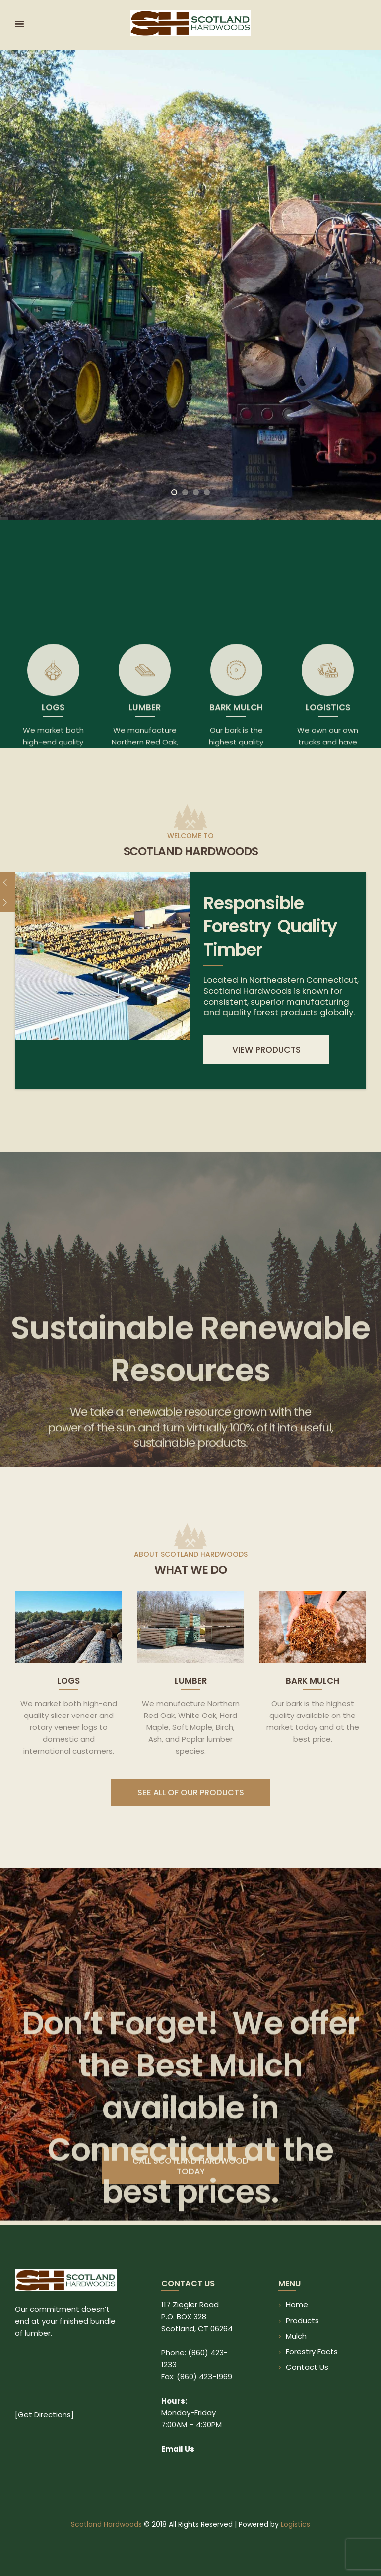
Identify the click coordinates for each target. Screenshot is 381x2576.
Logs (68, 1681)
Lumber (191, 1681)
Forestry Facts (312, 2352)
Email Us (177, 2449)
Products (302, 2320)
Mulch (296, 2336)
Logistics (295, 2524)
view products (266, 1050)
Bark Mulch (312, 1681)
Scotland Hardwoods (106, 2524)
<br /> (66, 2380)
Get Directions (44, 2414)
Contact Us (307, 2367)
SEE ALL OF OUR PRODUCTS (190, 1792)
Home (297, 2304)
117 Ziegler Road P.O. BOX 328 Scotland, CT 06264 (197, 2316)
